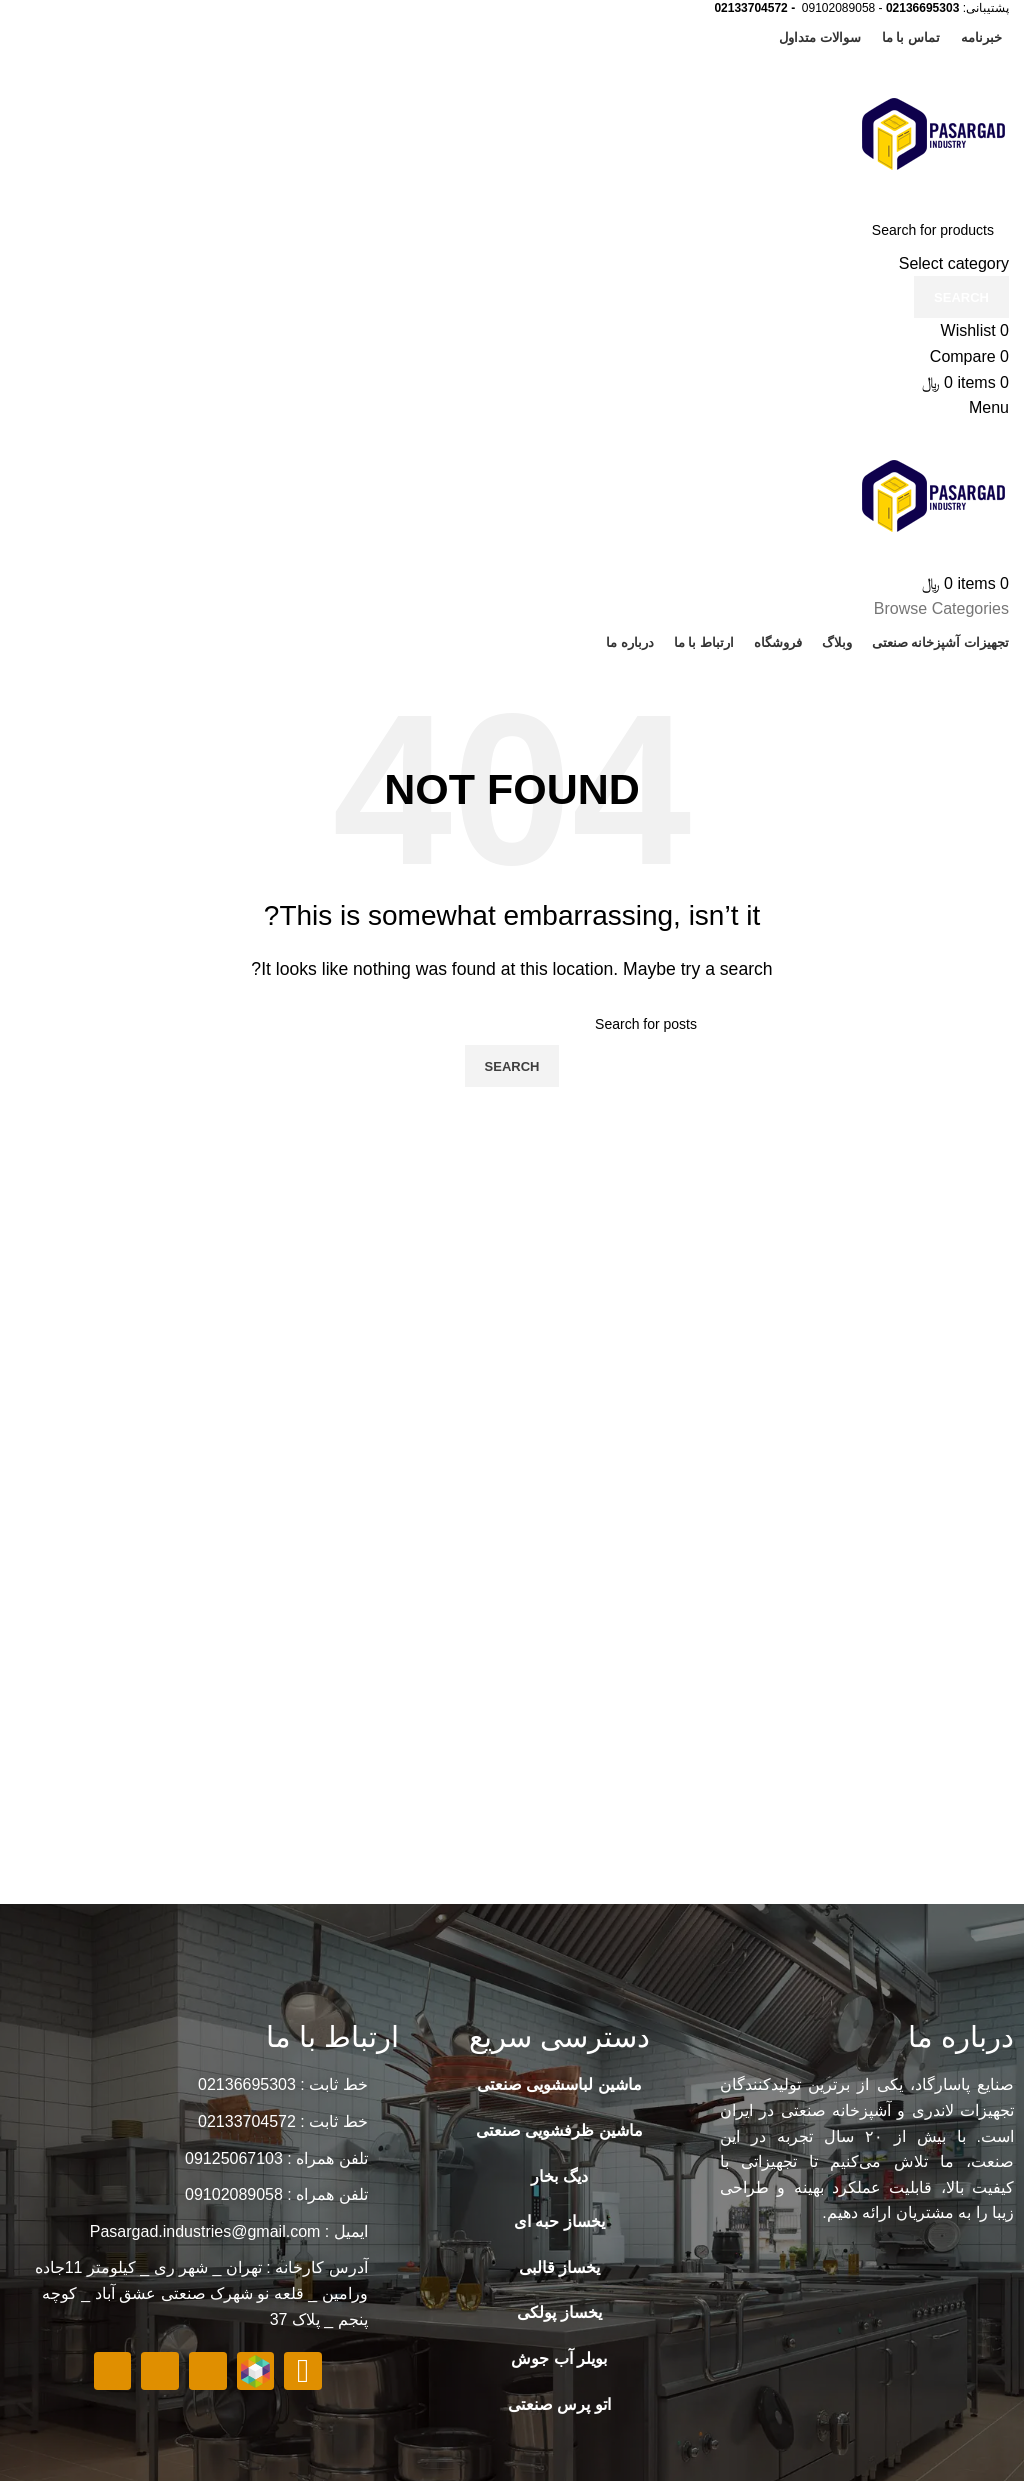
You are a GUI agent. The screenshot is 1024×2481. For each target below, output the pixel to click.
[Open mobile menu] (989, 407)
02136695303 (922, 8)
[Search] (512, 230)
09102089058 (838, 8)
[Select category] (512, 264)
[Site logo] (934, 132)
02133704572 (750, 8)
